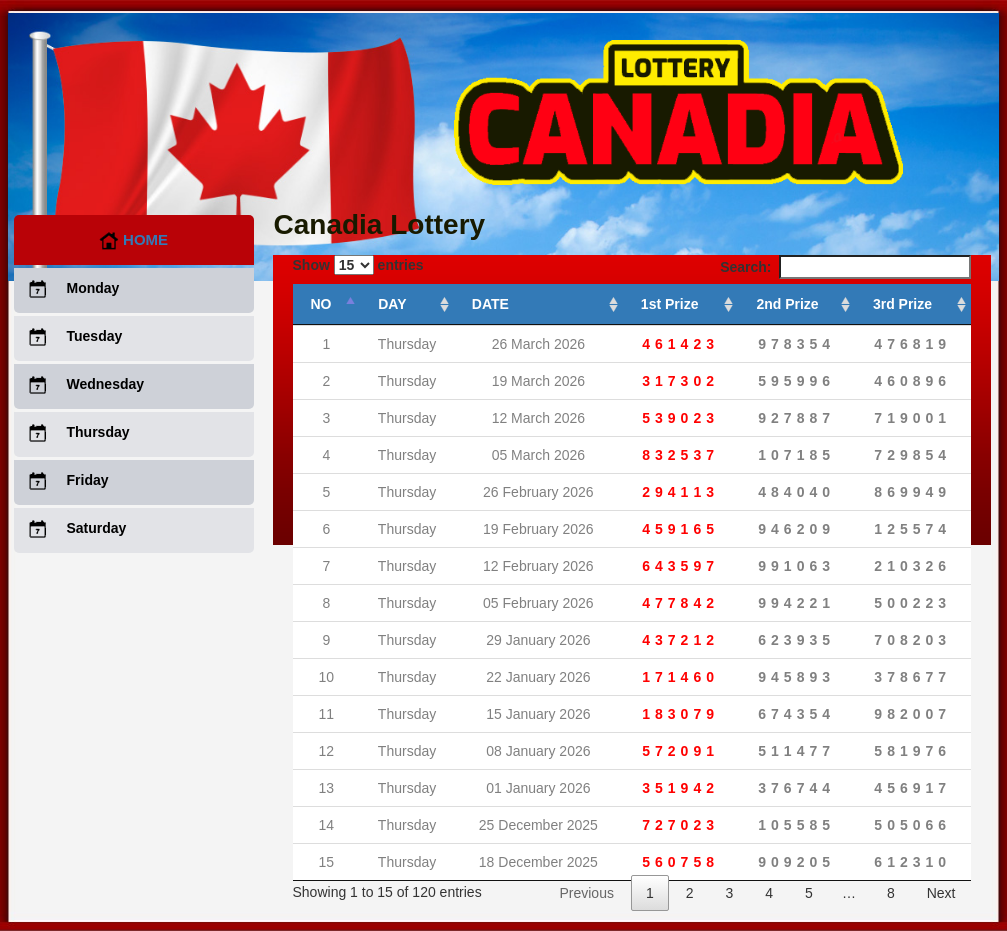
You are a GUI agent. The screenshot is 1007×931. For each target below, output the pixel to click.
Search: (845, 267)
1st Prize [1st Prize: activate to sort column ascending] (670, 304)
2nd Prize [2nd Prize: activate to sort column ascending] (787, 304)
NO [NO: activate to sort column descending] (321, 304)
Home (133, 239)
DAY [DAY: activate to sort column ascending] (392, 304)
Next (941, 893)
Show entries (358, 265)
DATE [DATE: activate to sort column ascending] (490, 304)
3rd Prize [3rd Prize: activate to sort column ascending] (902, 304)
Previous (586, 893)
